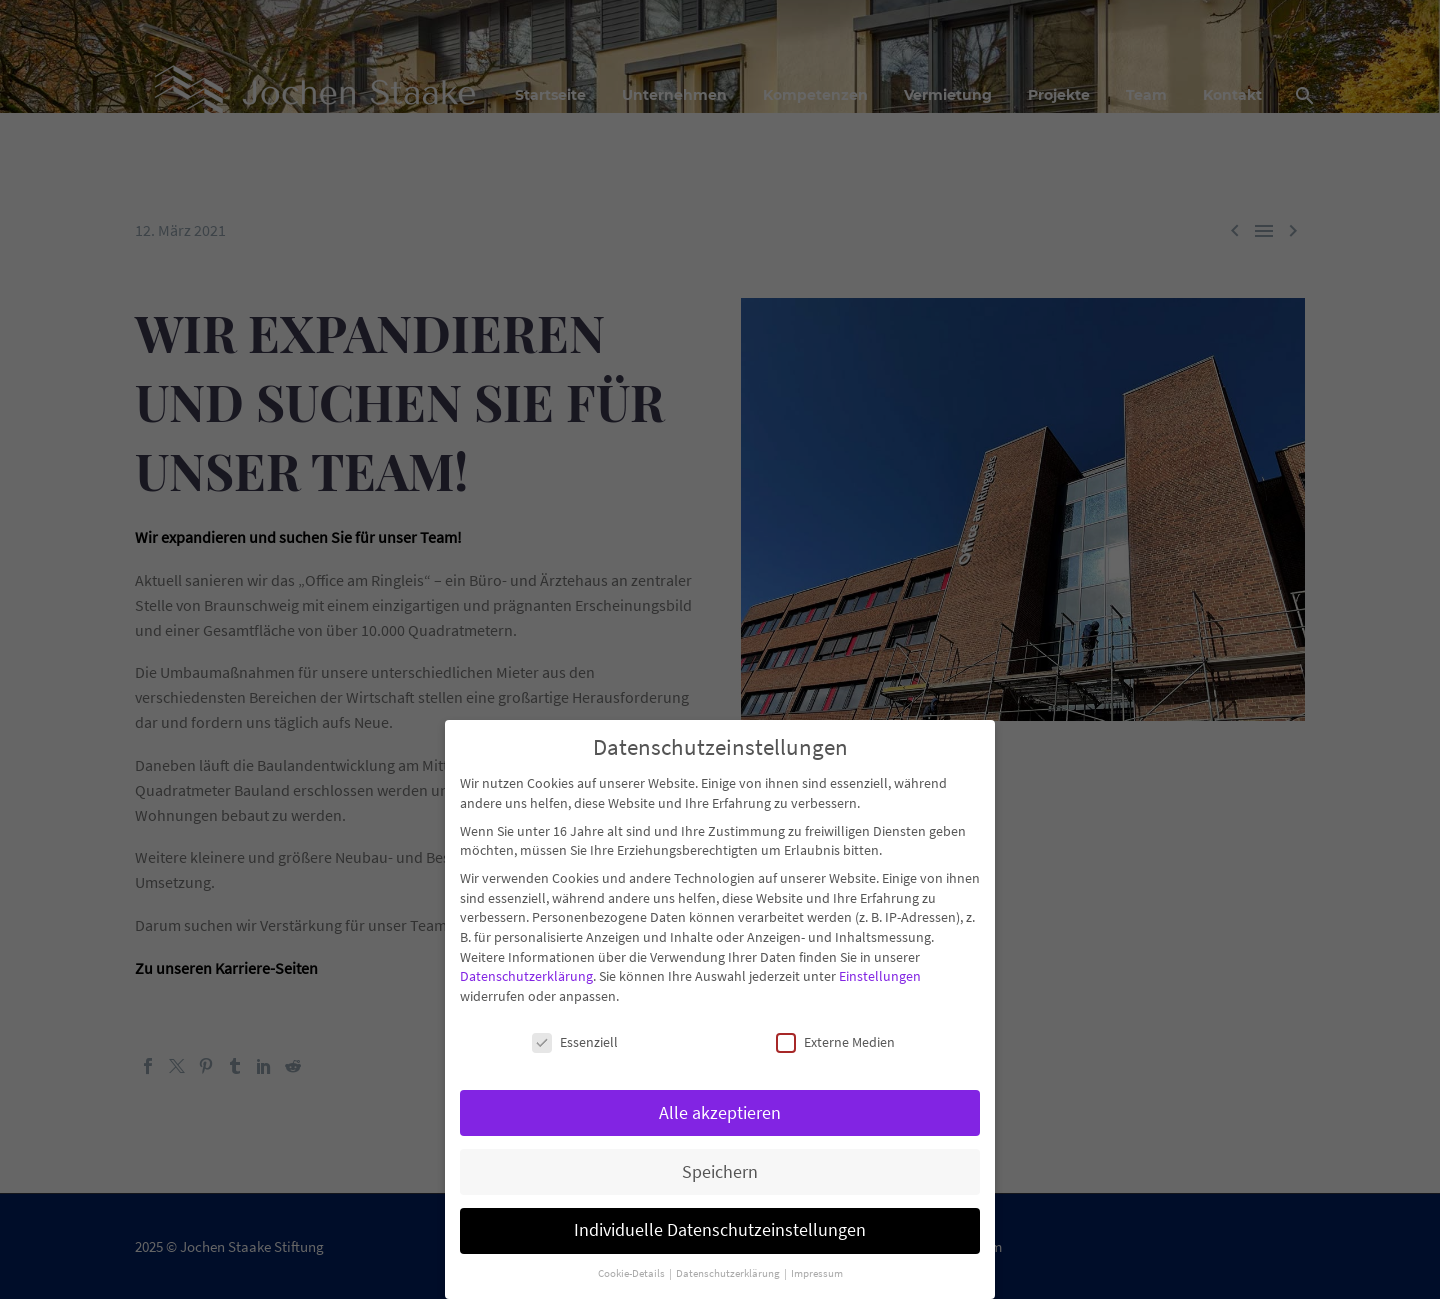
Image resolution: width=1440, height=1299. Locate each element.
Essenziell (575, 1037)
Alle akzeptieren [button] (720, 1108)
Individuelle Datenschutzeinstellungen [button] (720, 1226)
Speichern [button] (720, 1167)
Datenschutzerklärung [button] (729, 1269)
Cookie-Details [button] (632, 1269)
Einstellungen (880, 972)
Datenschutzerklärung (526, 972)
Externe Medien (835, 1037)
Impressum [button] (817, 1269)
